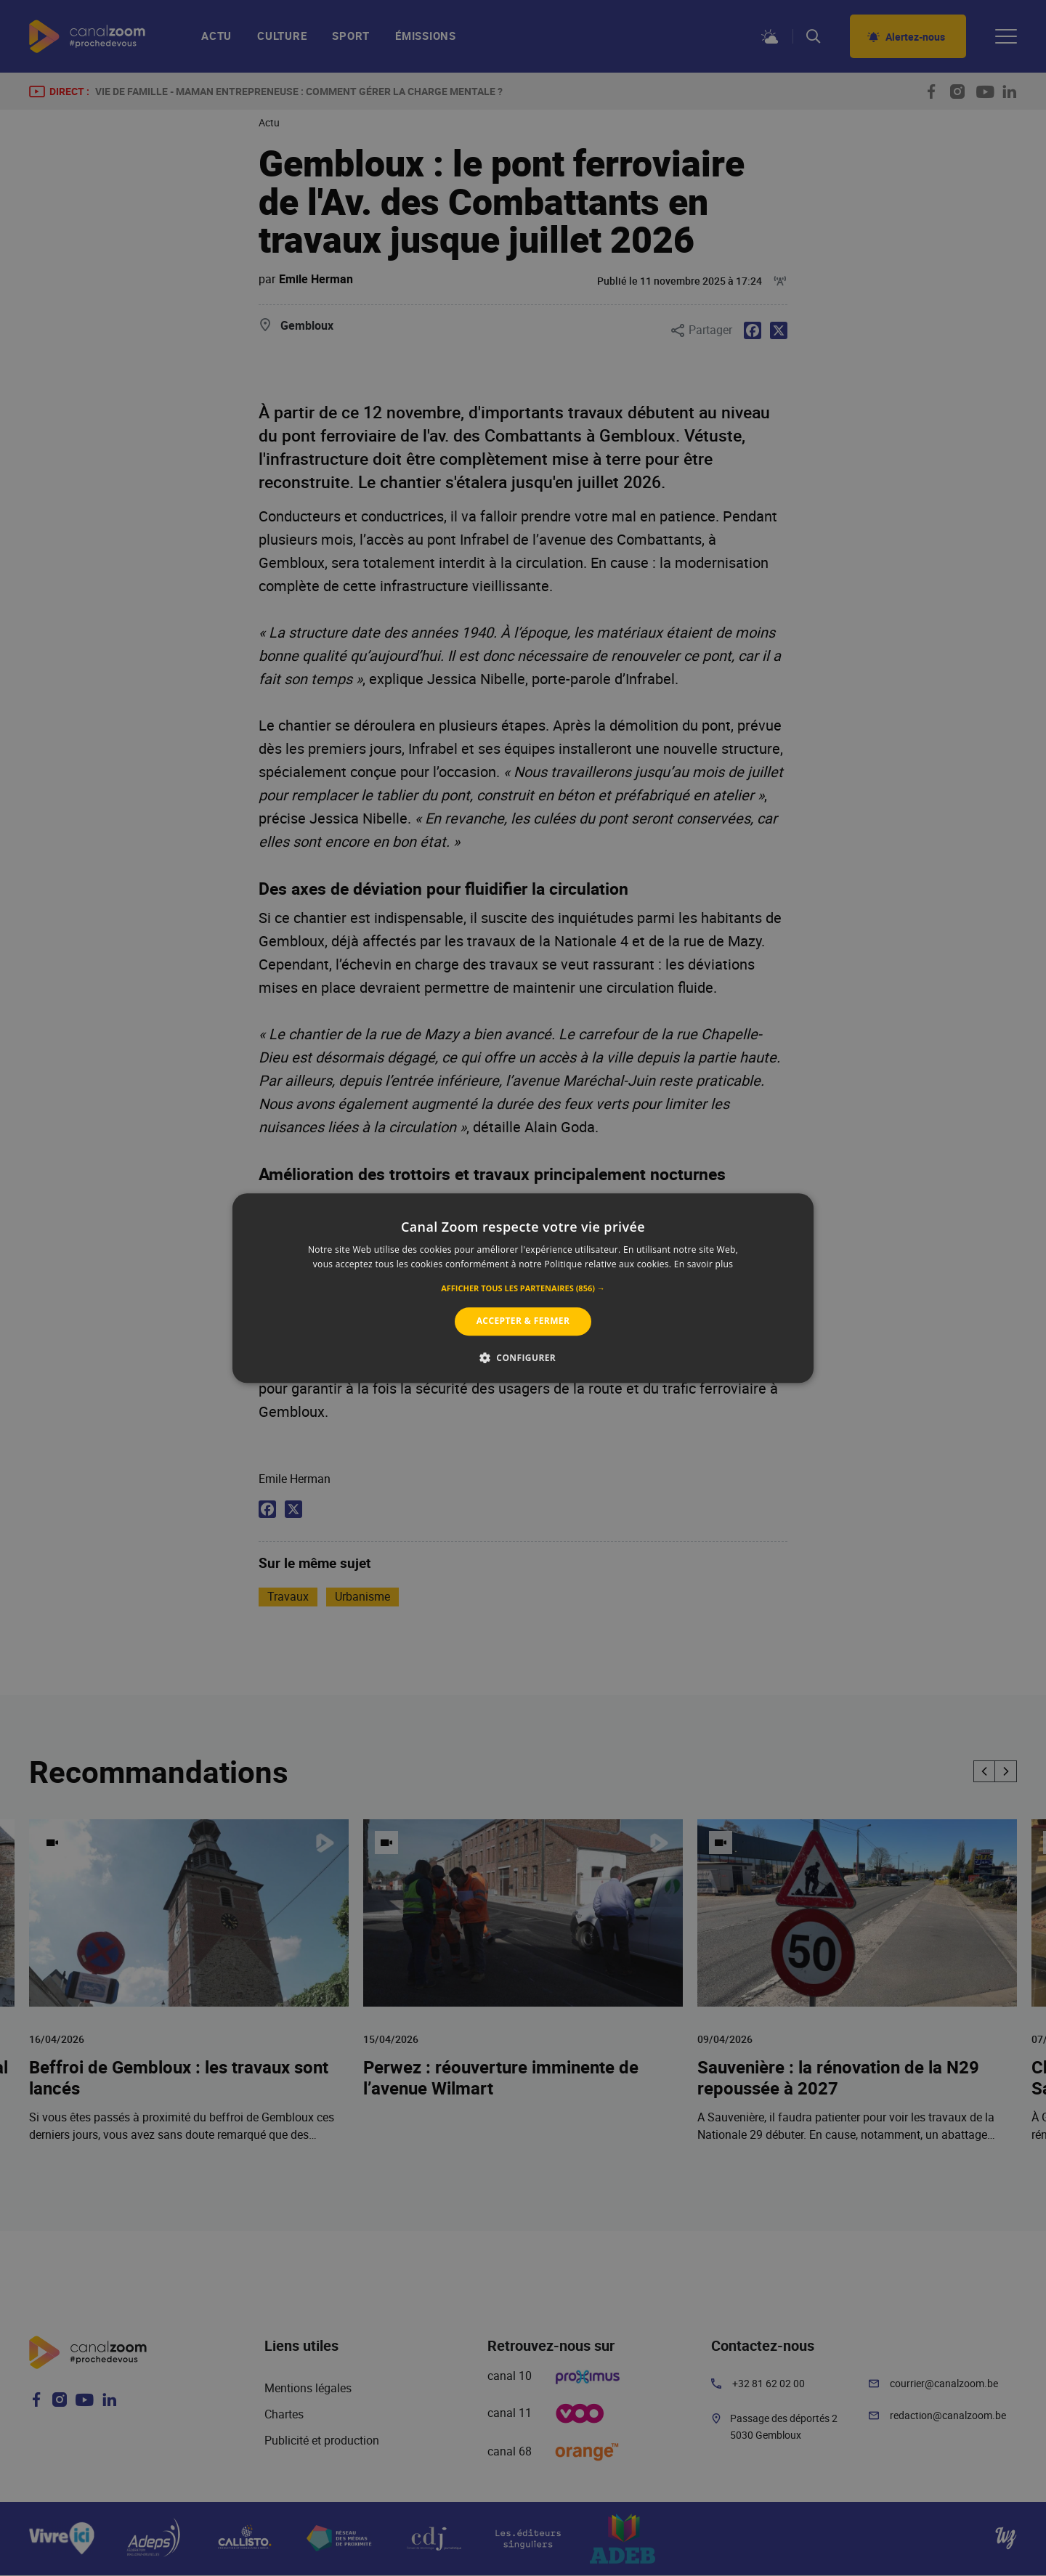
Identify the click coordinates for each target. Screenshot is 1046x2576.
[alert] (523, 1288)
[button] (523, 1289)
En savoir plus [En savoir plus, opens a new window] (703, 1264)
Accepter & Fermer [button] (523, 1321)
